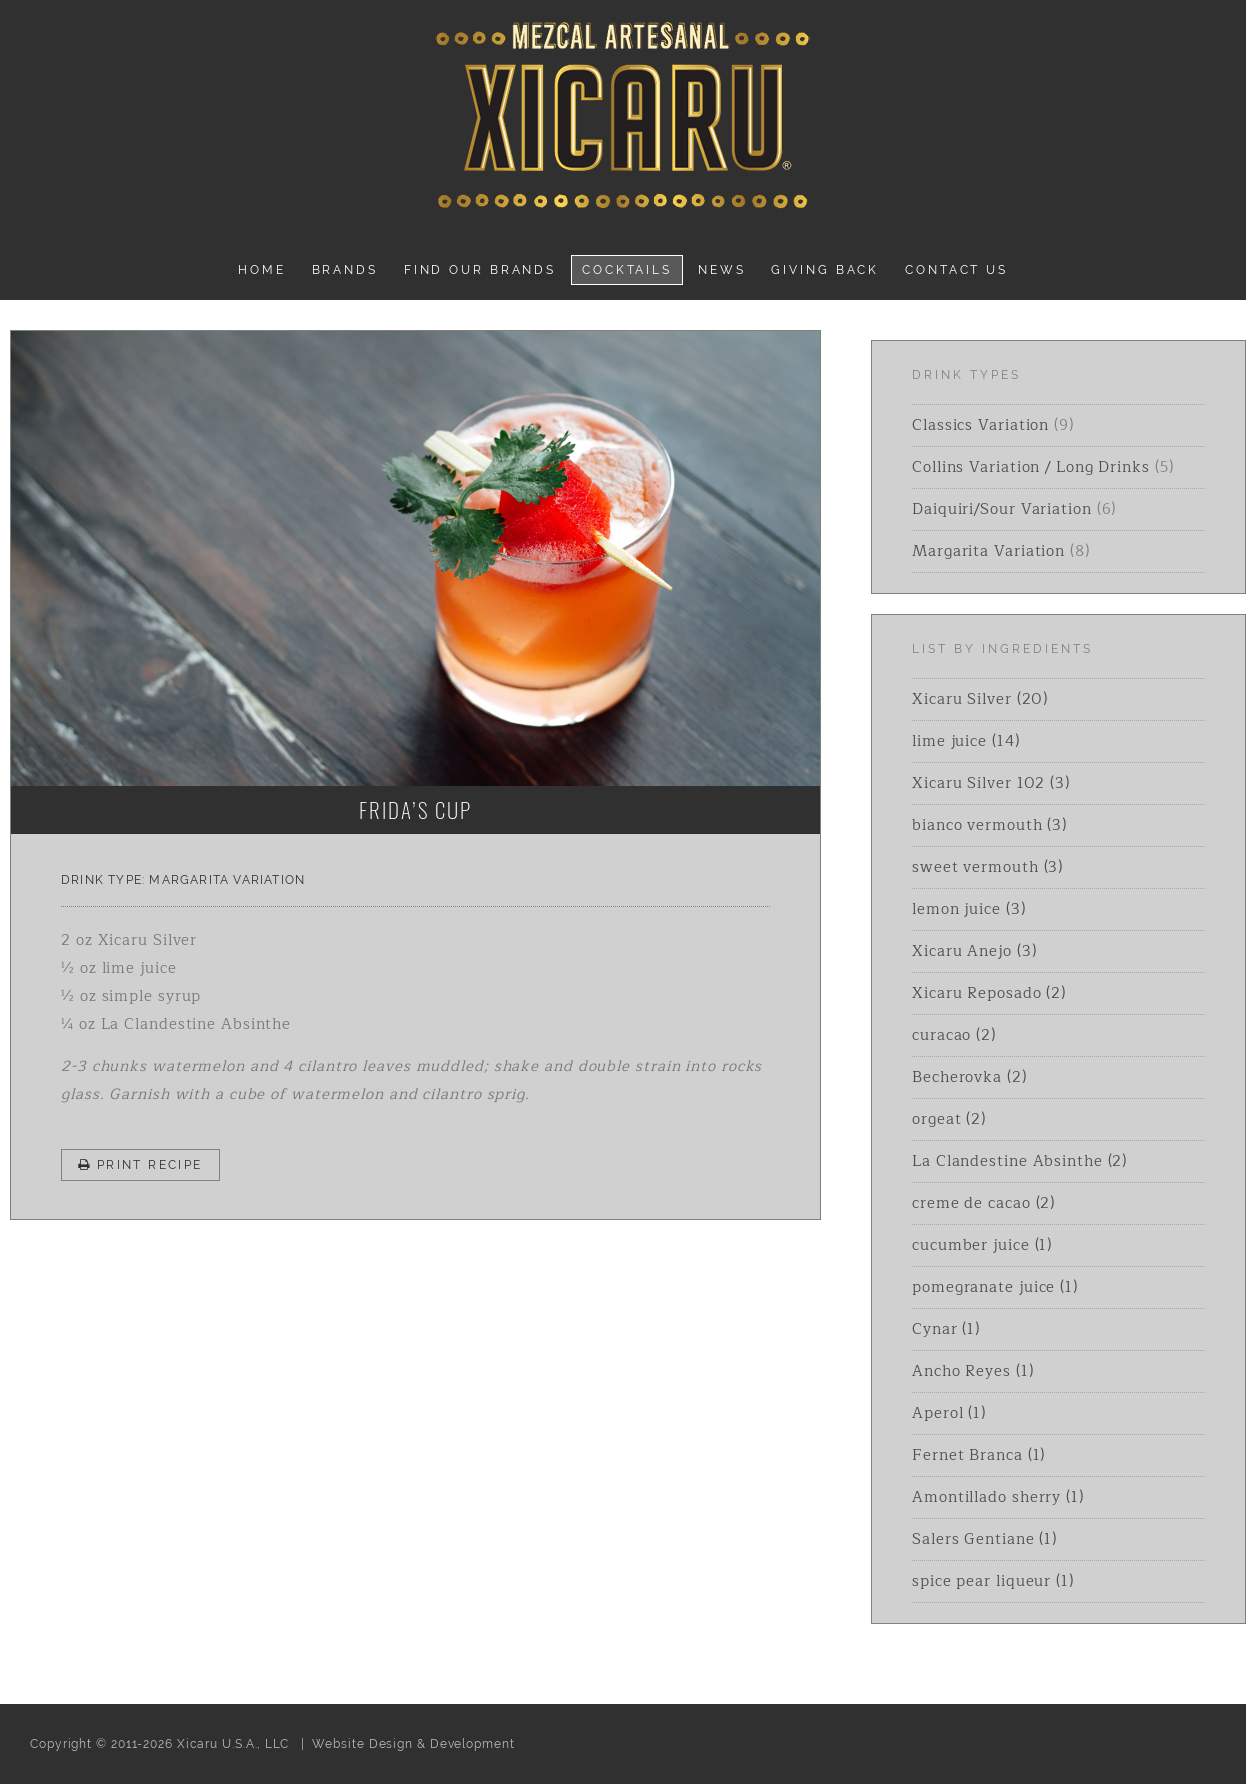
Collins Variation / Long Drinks (1031, 467)
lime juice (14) (966, 741)
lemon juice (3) (969, 909)
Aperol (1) (949, 1413)
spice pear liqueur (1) (993, 1581)
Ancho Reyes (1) (973, 1371)
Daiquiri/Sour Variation (1002, 509)
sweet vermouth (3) (987, 867)
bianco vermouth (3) (989, 825)
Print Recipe (140, 1165)
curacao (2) (954, 1035)
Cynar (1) (946, 1329)
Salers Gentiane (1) (984, 1539)
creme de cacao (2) (983, 1203)
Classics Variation (980, 425)
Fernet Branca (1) (978, 1455)
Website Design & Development (413, 1744)
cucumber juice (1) (982, 1245)
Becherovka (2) (969, 1077)
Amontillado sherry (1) (998, 1497)
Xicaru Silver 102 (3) (991, 783)
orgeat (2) (949, 1119)
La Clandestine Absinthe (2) (1019, 1161)
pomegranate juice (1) (995, 1287)
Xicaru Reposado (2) (989, 993)
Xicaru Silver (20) (980, 699)
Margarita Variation (227, 880)
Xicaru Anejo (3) (974, 951)
